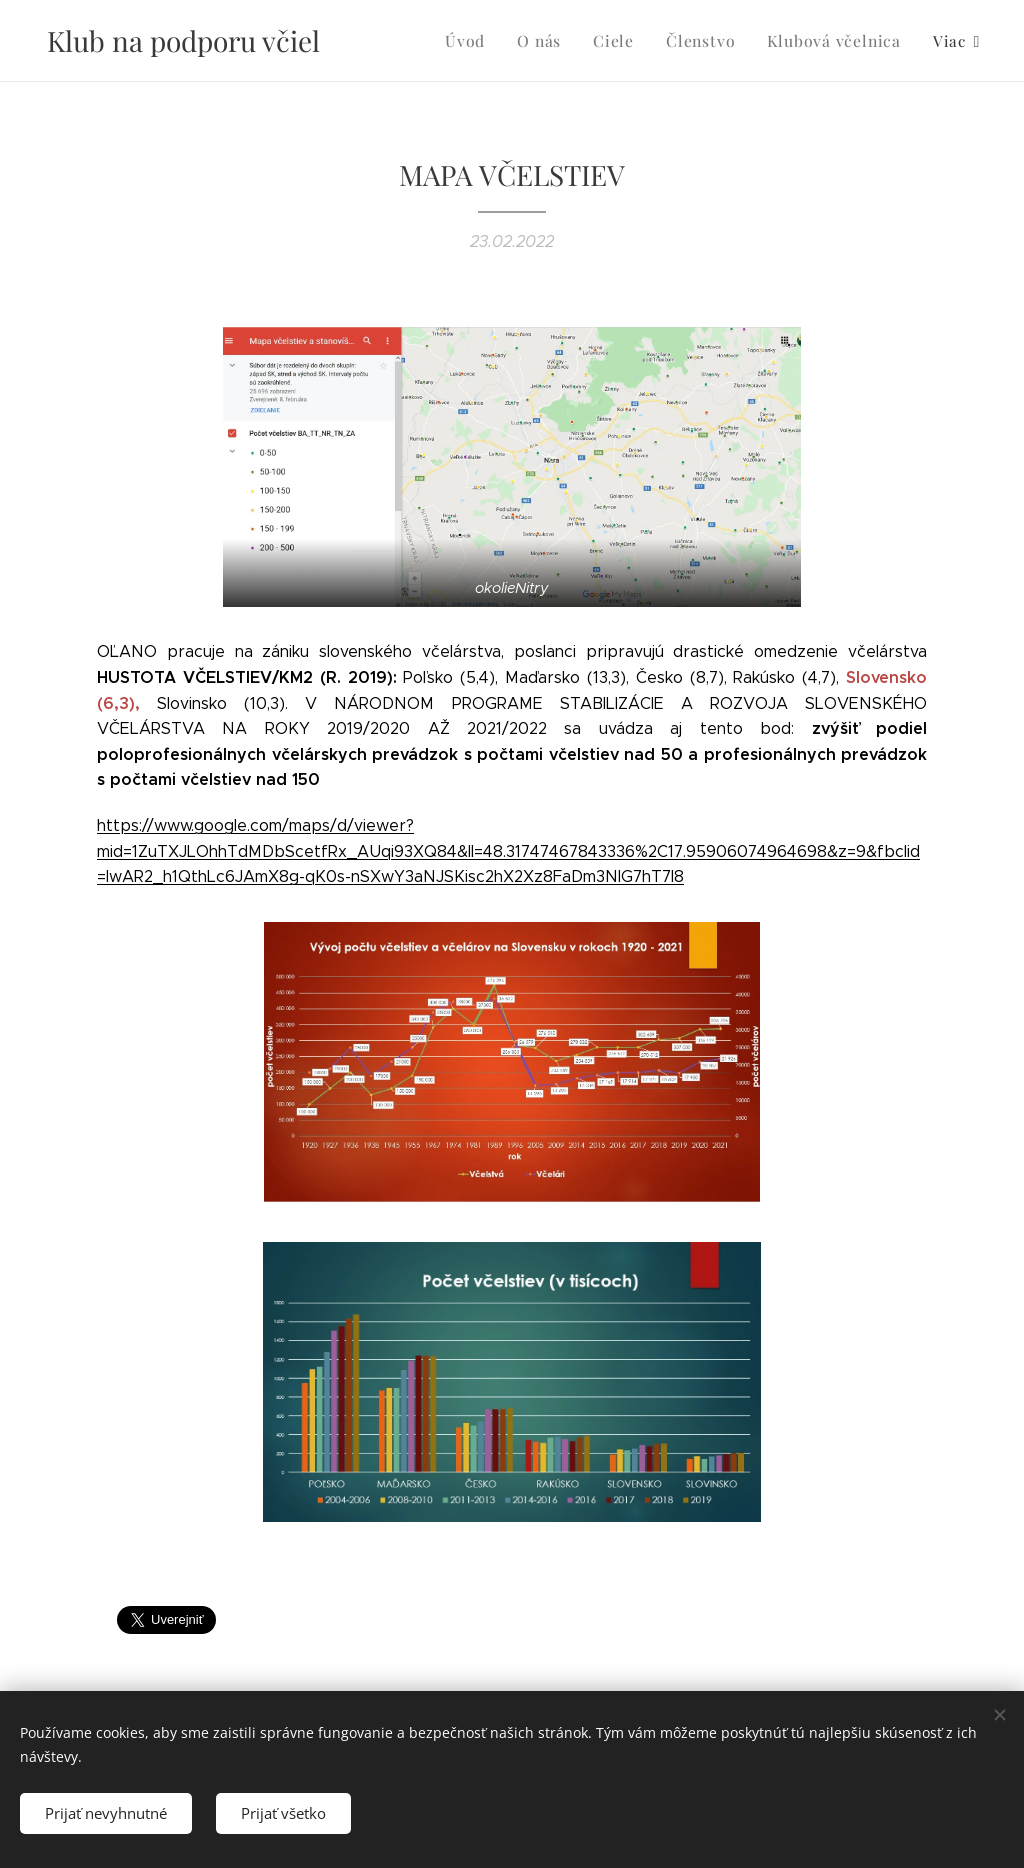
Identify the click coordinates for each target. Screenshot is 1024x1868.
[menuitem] (421, 41)
